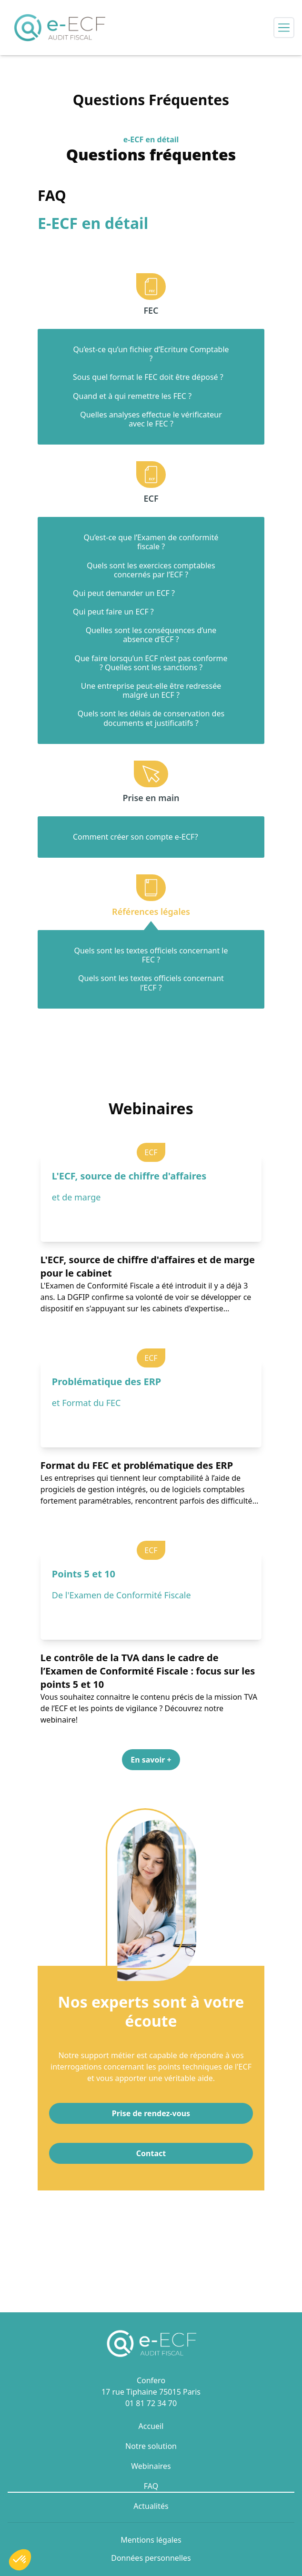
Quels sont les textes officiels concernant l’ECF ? (151, 983)
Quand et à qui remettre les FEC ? (132, 396)
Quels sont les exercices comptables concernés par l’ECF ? (151, 570)
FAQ (151, 2486)
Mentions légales (151, 2540)
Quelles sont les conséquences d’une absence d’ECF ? (151, 635)
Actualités (150, 2506)
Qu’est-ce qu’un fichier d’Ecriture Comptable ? (151, 354)
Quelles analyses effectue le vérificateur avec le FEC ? (151, 419)
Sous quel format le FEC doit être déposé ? (148, 377)
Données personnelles (151, 2558)
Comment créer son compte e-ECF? (135, 837)
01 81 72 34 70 (151, 2403)
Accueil (151, 2426)
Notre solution (151, 2446)
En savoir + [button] (151, 1759)
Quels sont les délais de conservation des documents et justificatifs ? (151, 718)
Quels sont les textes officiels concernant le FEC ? (151, 955)
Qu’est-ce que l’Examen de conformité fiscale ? (151, 542)
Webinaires (151, 2466)
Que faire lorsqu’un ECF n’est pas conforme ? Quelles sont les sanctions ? (150, 663)
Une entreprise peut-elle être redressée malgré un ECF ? (151, 691)
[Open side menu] (283, 27)
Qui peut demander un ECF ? (124, 593)
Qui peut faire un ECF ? (113, 611)
